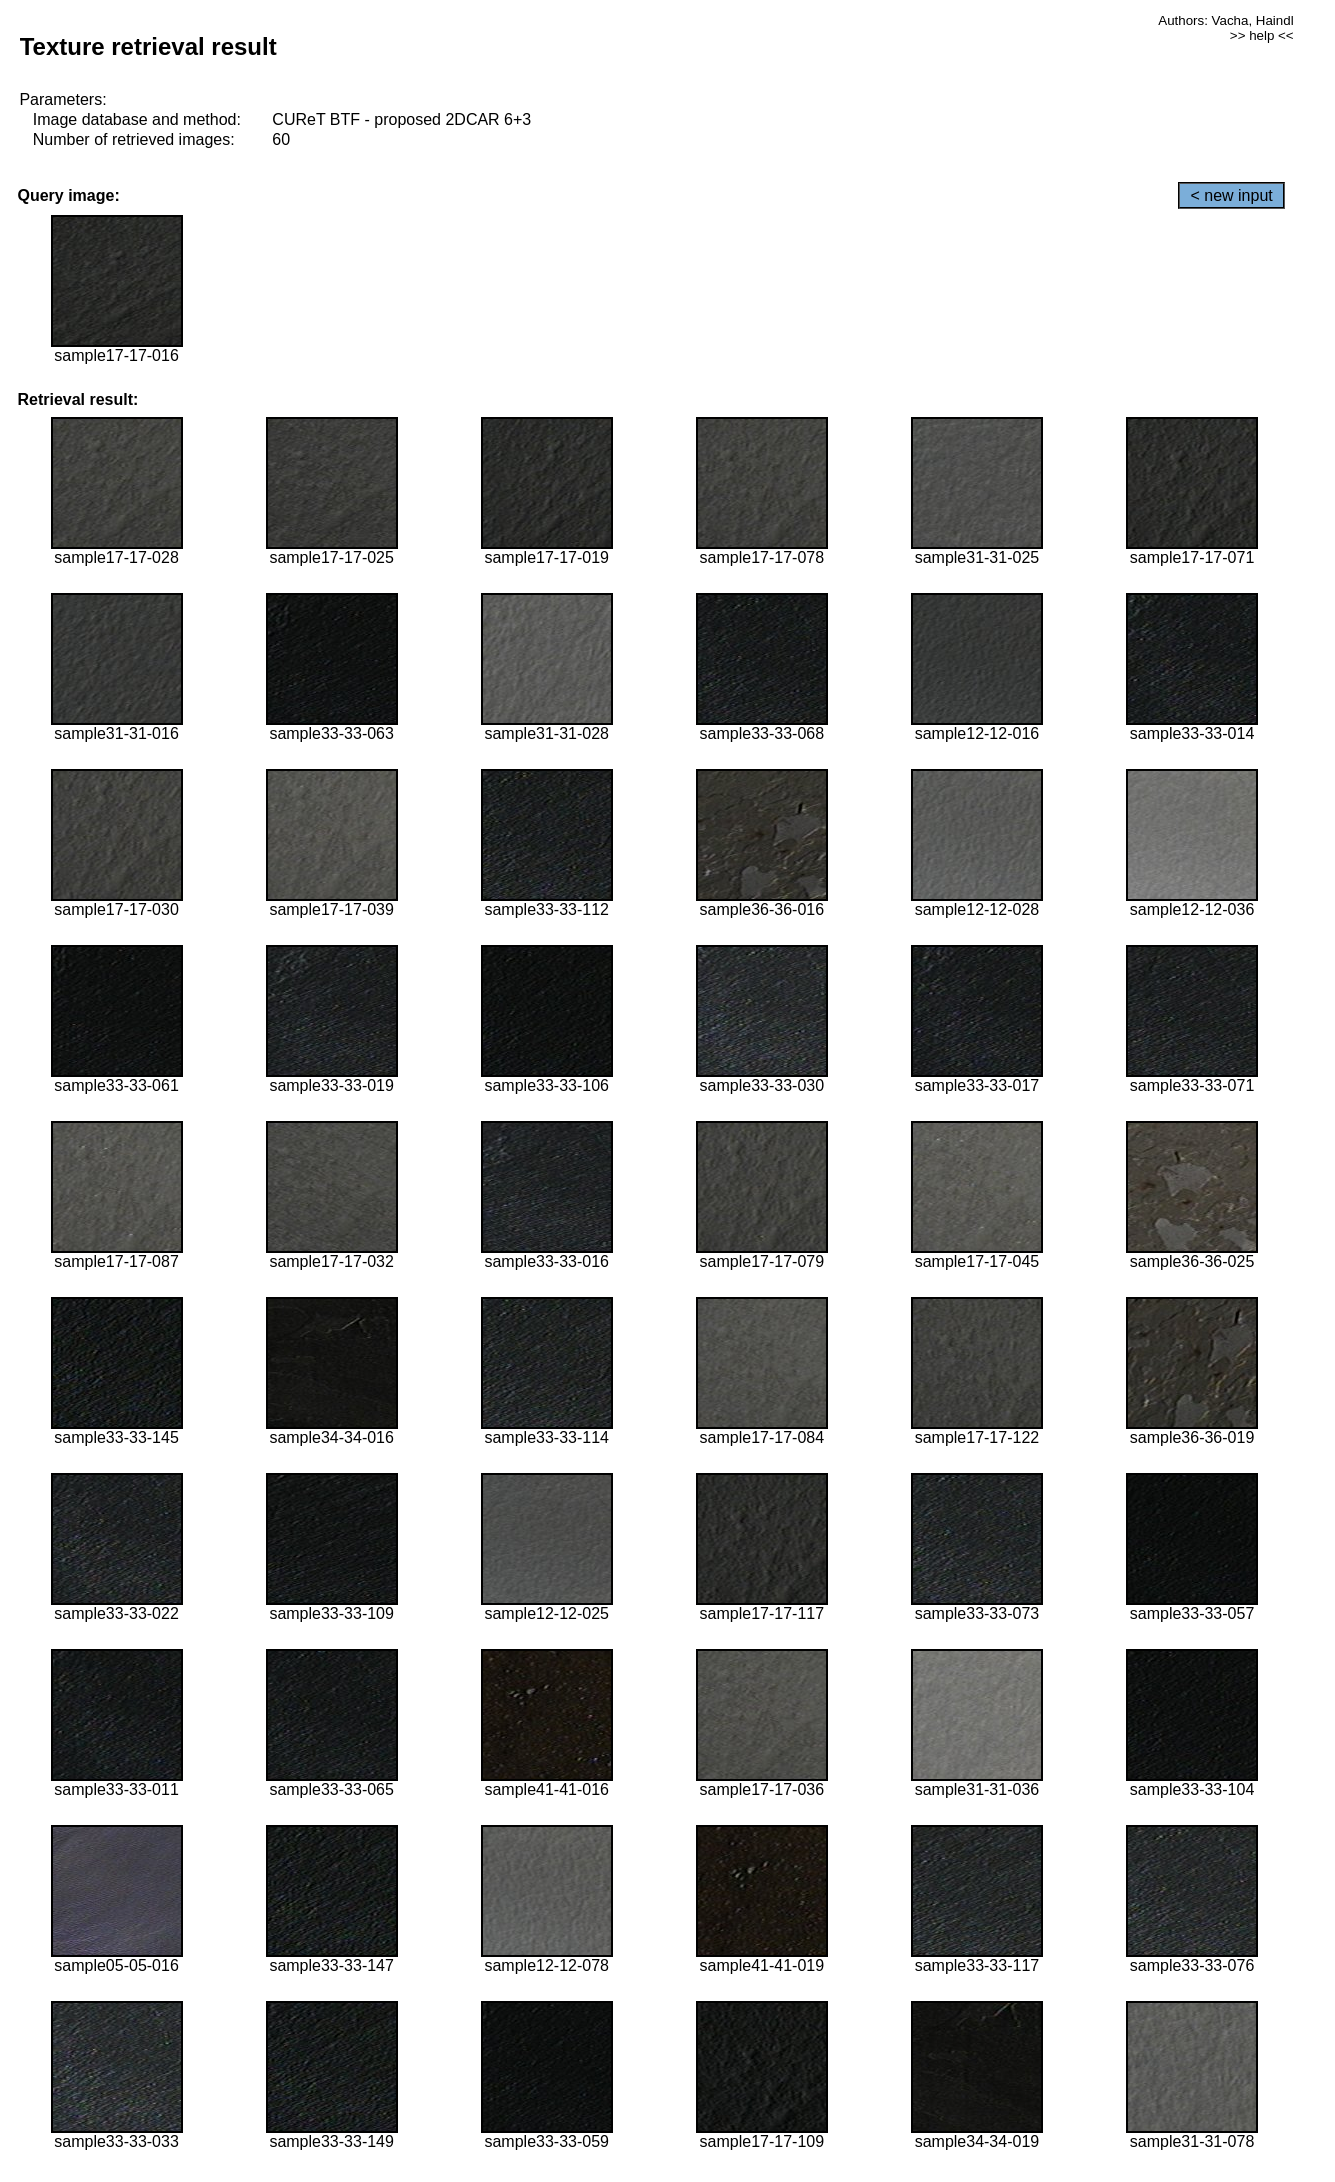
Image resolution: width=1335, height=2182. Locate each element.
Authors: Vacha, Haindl (1225, 20)
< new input (1231, 195)
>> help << (1262, 35)
